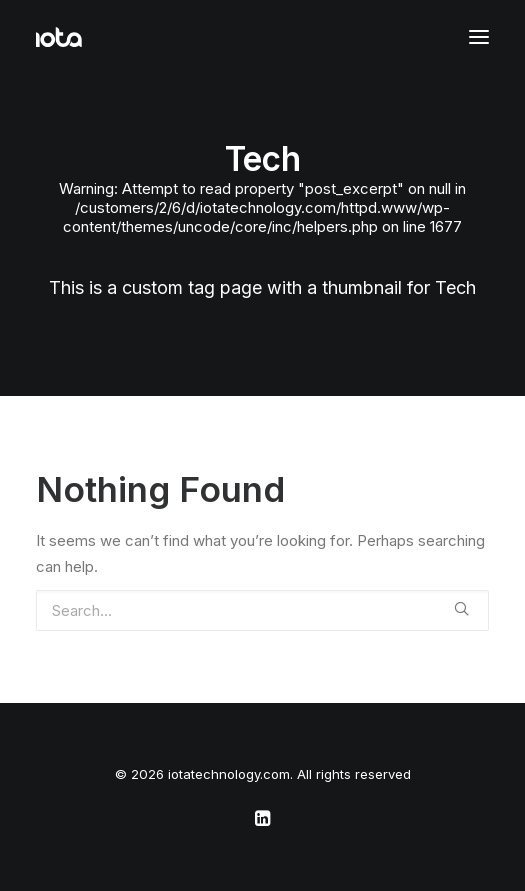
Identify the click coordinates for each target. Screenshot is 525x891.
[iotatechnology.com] (59, 37)
